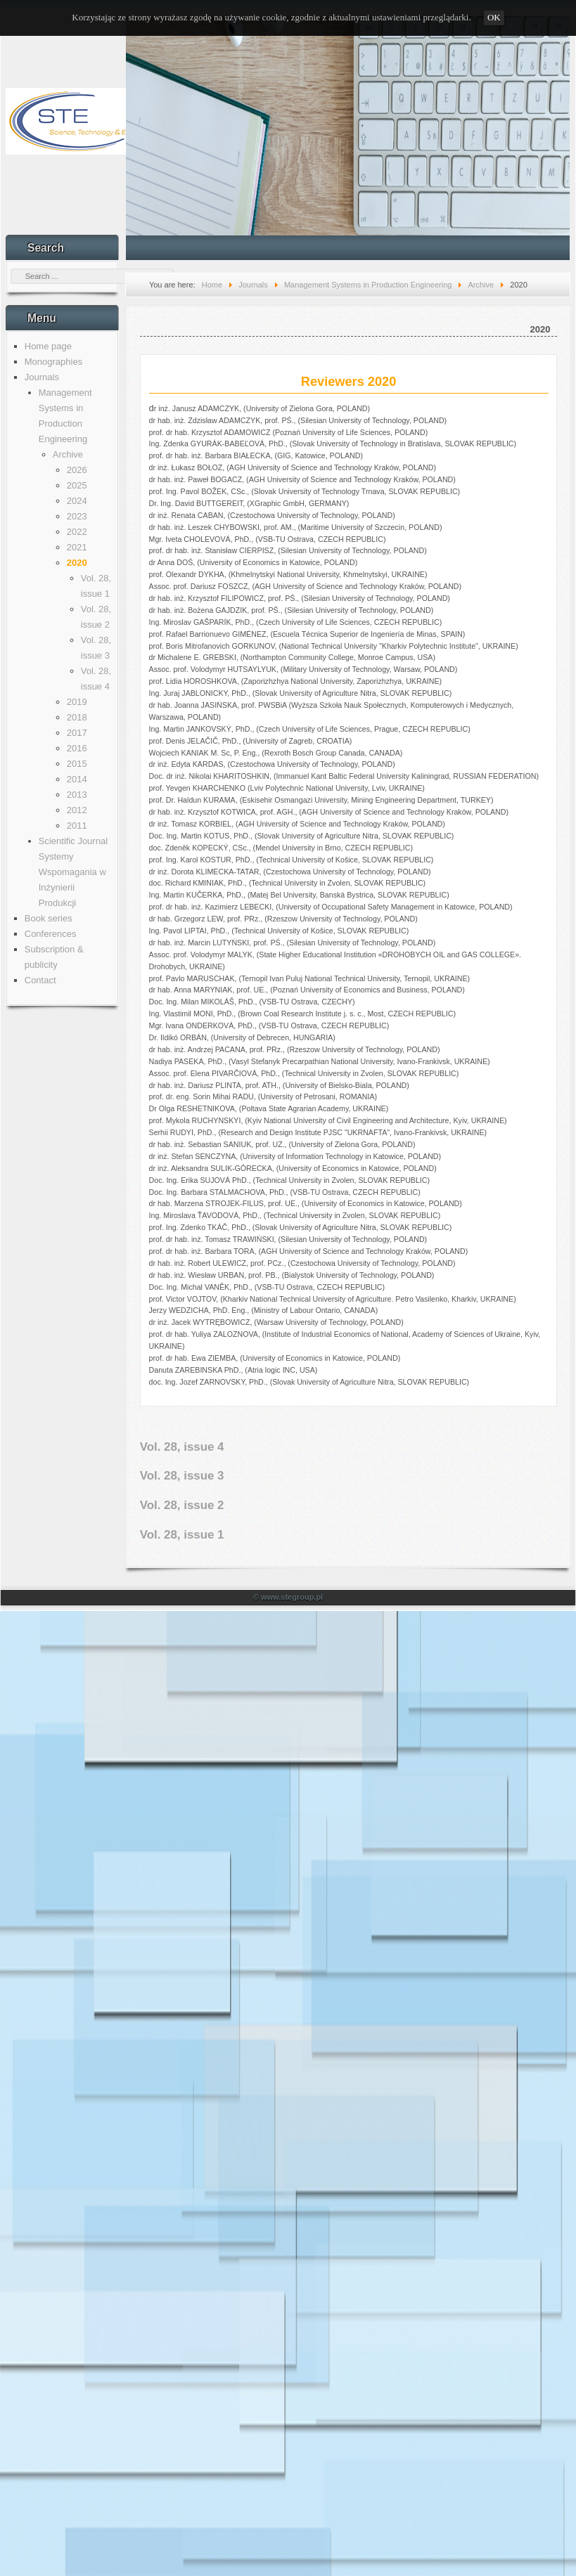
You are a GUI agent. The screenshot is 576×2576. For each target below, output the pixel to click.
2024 (77, 501)
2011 (77, 825)
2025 (77, 485)
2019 (77, 702)
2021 (77, 547)
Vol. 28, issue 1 (182, 1534)
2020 (77, 562)
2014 (77, 779)
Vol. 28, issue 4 (182, 1447)
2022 (77, 531)
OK (494, 17)
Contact (40, 980)
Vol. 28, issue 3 (182, 1475)
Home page (48, 346)
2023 (77, 516)
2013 (77, 794)
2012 (77, 810)
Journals (42, 377)
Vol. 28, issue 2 (182, 1505)
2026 (77, 470)
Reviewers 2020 (349, 382)
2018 (77, 717)
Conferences (51, 933)
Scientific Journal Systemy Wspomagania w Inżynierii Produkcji (73, 872)
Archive (68, 454)
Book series (48, 918)
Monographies (53, 361)
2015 (77, 763)
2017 (77, 732)
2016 (77, 748)
